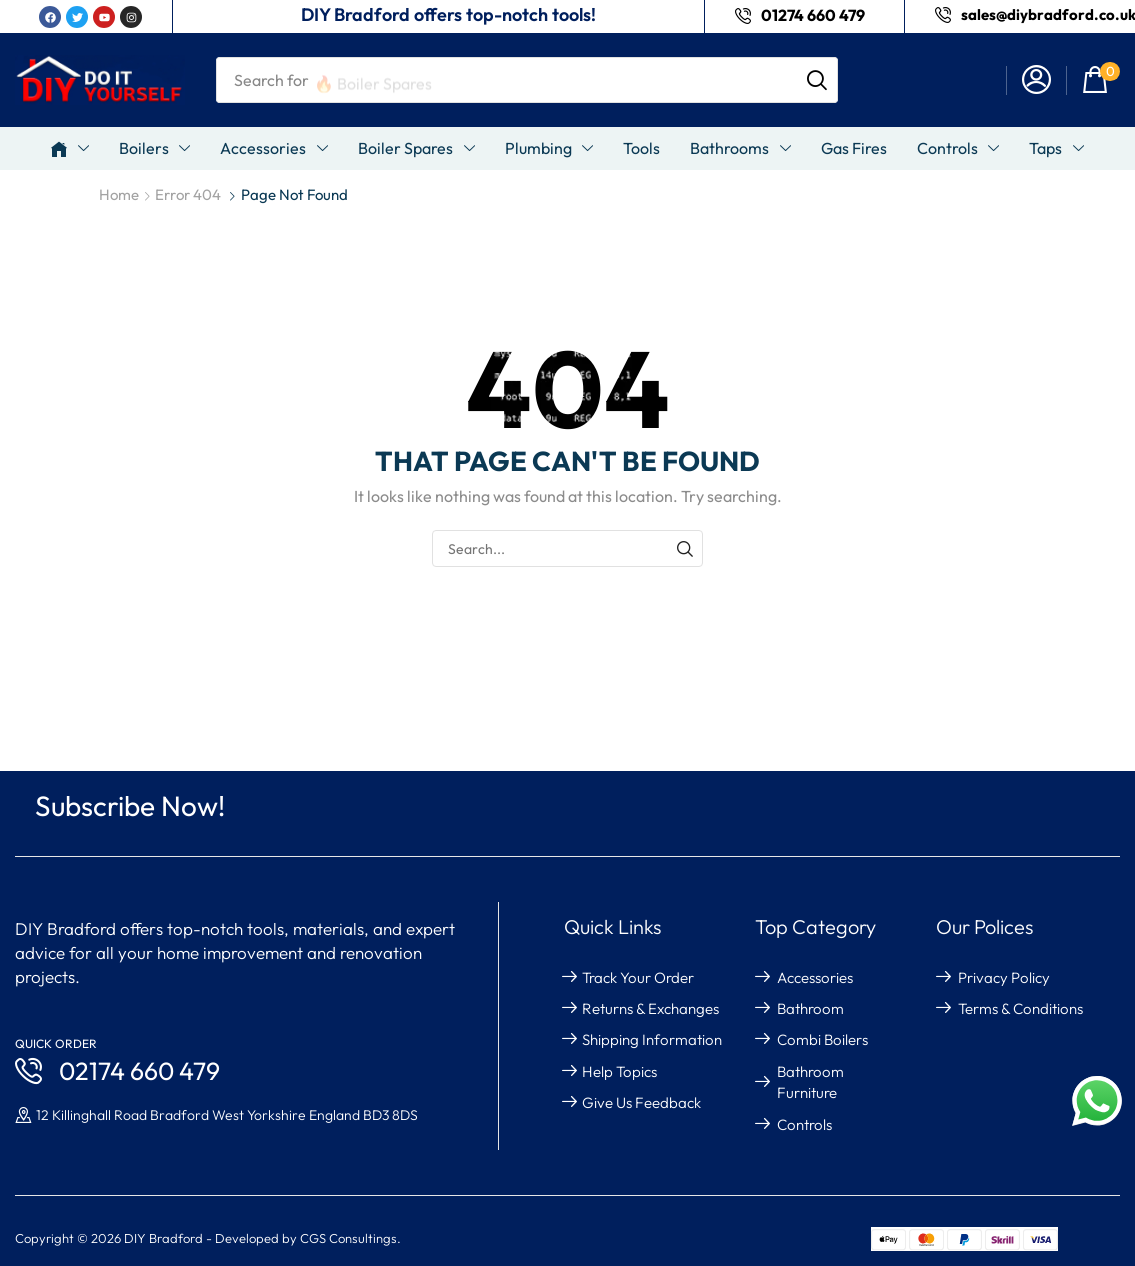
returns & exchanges (650, 1008)
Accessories (815, 977)
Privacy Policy (1004, 977)
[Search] (817, 80)
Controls (804, 1124)
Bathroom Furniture (810, 1082)
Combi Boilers (822, 1039)
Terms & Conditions (1020, 1008)
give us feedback (641, 1102)
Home (119, 194)
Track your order (638, 977)
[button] (1036, 80)
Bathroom (810, 1008)
